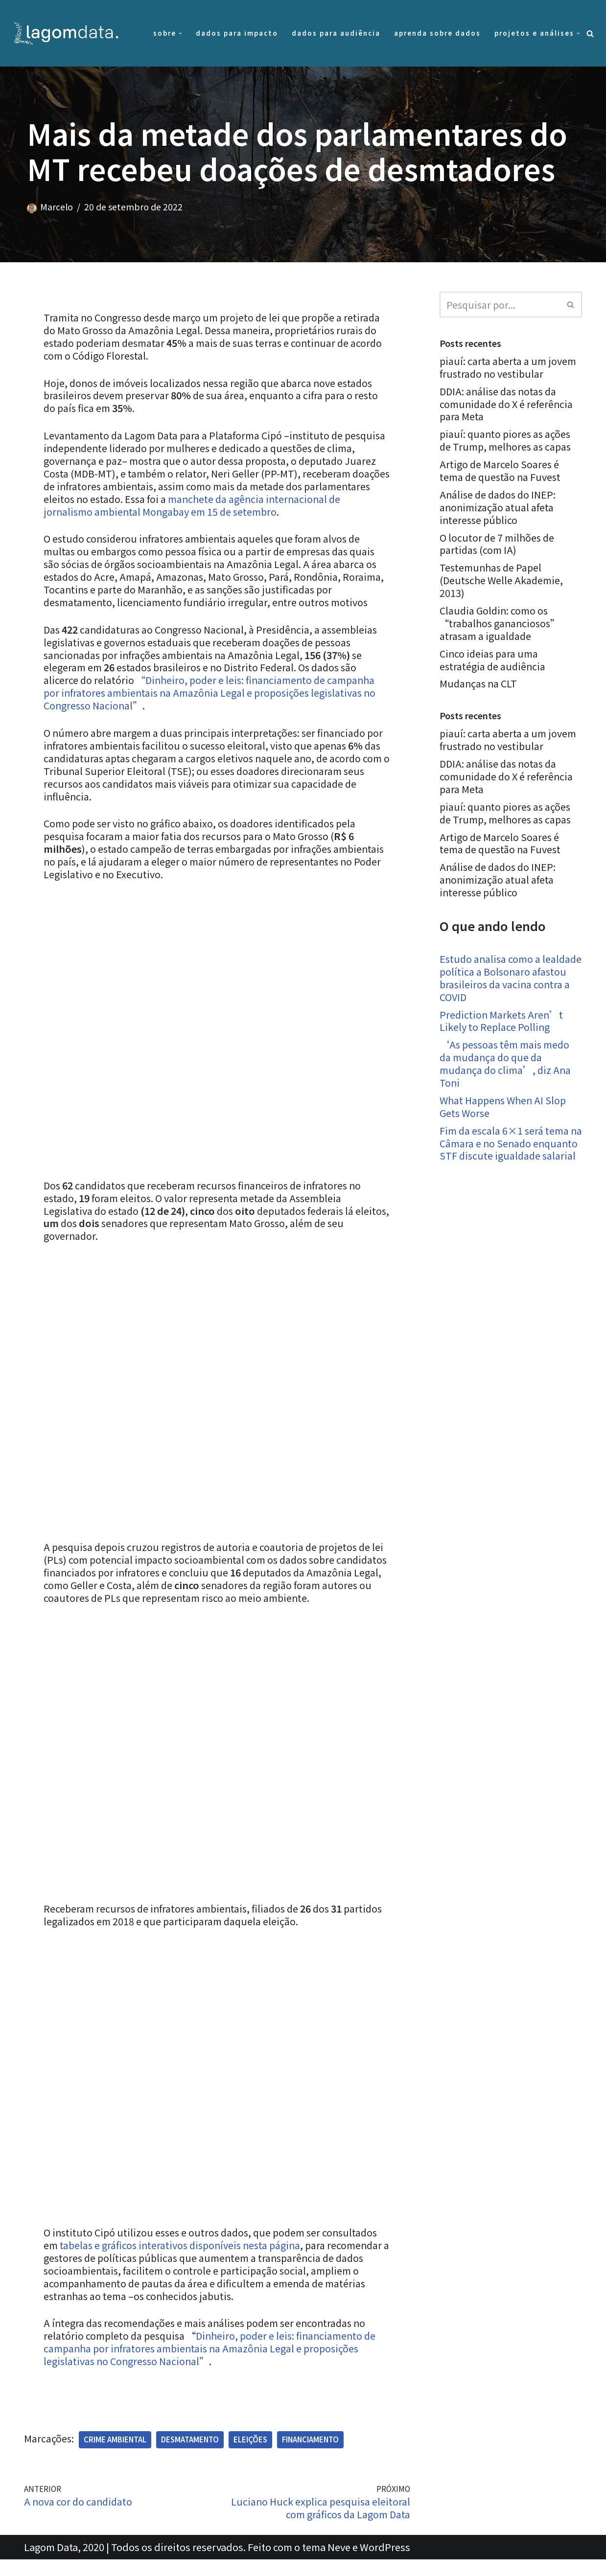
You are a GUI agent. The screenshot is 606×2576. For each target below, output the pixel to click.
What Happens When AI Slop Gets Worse (505, 1108)
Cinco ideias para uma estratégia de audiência (493, 660)
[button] (180, 33)
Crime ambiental (115, 2456)
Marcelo (56, 207)
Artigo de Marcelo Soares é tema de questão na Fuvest (501, 470)
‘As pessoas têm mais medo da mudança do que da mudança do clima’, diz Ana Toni (506, 1066)
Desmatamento (190, 2456)
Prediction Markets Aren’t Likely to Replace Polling (502, 1022)
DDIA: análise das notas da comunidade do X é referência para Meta (507, 404)
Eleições (251, 2456)
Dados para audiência (336, 33)
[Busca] (590, 33)
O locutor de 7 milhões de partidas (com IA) (498, 544)
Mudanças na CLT (479, 685)
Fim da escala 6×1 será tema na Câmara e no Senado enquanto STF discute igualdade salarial (505, 1152)
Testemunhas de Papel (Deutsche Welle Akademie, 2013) (502, 581)
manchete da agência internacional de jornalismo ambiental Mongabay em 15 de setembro (201, 505)
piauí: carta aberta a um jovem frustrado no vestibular (508, 367)
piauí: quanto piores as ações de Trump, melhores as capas (507, 440)
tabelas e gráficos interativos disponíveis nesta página (183, 2261)
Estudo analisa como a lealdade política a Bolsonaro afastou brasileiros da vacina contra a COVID (507, 980)
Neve (338, 2563)
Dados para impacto (237, 33)
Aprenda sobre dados (437, 33)
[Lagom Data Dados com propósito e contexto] (68, 33)
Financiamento (310, 2456)
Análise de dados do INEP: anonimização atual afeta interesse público (499, 507)
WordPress (385, 2563)
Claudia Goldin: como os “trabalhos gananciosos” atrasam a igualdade (501, 624)
